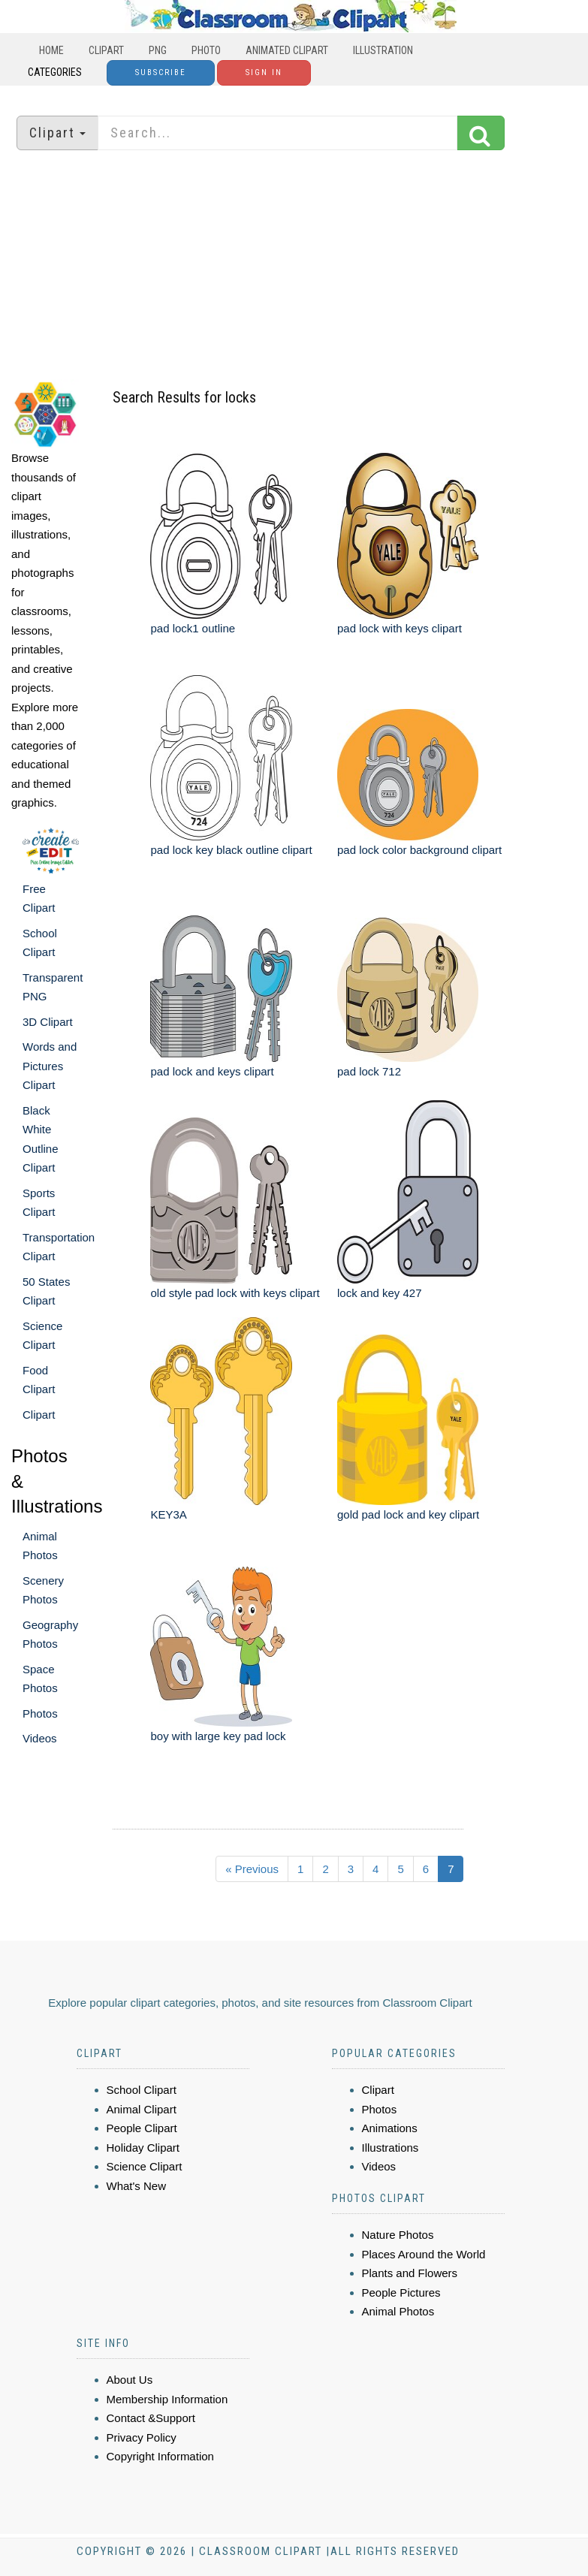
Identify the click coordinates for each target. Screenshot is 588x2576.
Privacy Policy (141, 2437)
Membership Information (167, 2399)
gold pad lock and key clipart (408, 1514)
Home (51, 50)
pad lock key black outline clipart (231, 849)
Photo (206, 50)
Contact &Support (151, 2418)
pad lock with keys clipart (399, 628)
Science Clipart (144, 2166)
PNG (158, 50)
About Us (130, 2379)
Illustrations (390, 2147)
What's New (137, 2185)
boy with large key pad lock (217, 1736)
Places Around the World (424, 2254)
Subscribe (160, 72)
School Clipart (141, 2089)
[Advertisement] (294, 266)
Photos (40, 1713)
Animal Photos (398, 2311)
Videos (40, 1738)
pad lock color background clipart (419, 849)
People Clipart (142, 2128)
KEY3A (168, 1514)
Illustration (383, 50)
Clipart (106, 50)
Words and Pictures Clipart (50, 1065)
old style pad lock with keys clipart (234, 1292)
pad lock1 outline (192, 628)
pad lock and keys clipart (211, 1071)
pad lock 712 (369, 1071)
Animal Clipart (141, 2109)
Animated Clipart (287, 50)
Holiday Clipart (143, 2147)
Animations (390, 2128)
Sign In (264, 72)
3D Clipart (48, 1021)
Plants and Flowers (410, 2273)
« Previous (252, 1869)
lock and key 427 (379, 1292)
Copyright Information (160, 2456)
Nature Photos (398, 2234)
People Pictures (401, 2292)
